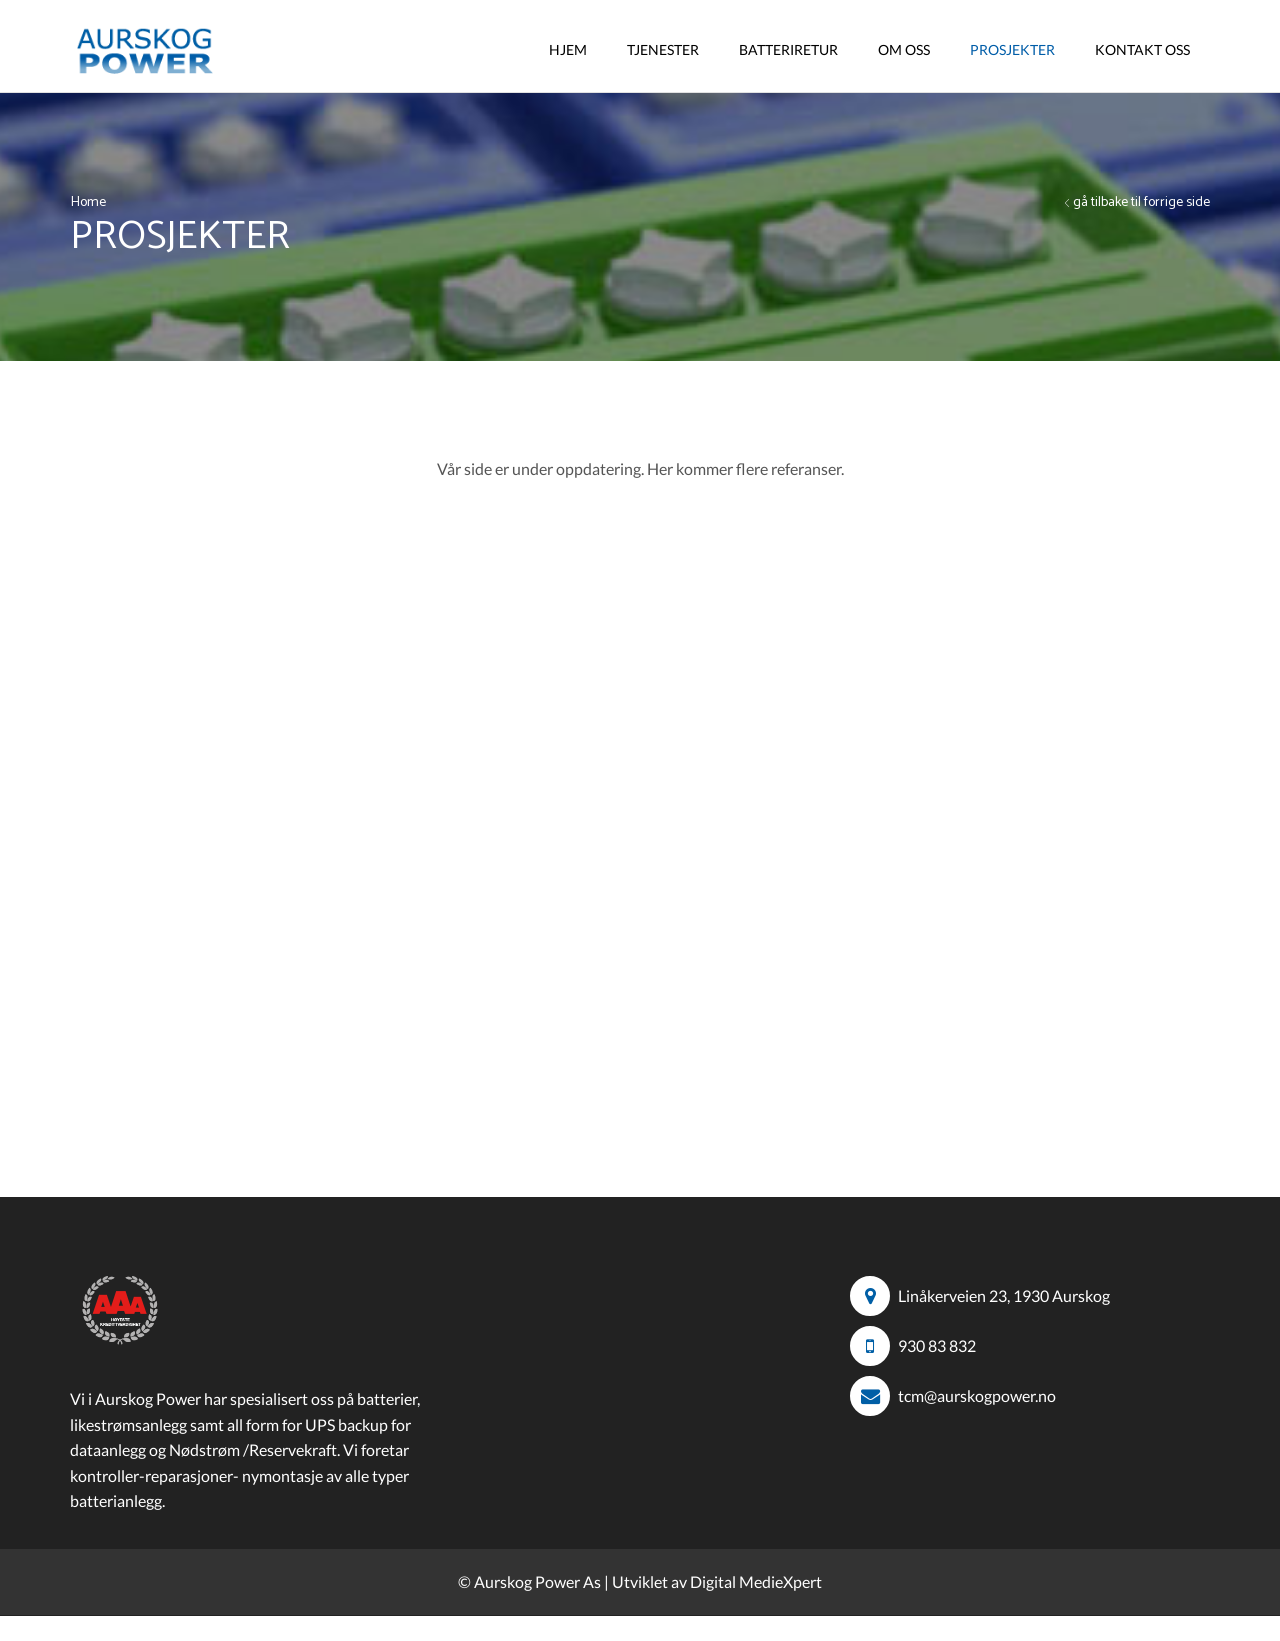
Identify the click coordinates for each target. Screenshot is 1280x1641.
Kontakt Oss (1142, 49)
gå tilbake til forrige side (1141, 203)
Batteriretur (788, 49)
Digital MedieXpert (756, 1581)
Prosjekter (1012, 49)
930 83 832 (937, 1345)
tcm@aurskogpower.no (977, 1395)
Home (88, 203)
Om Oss (904, 49)
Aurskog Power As (537, 1581)
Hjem (568, 49)
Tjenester (663, 49)
